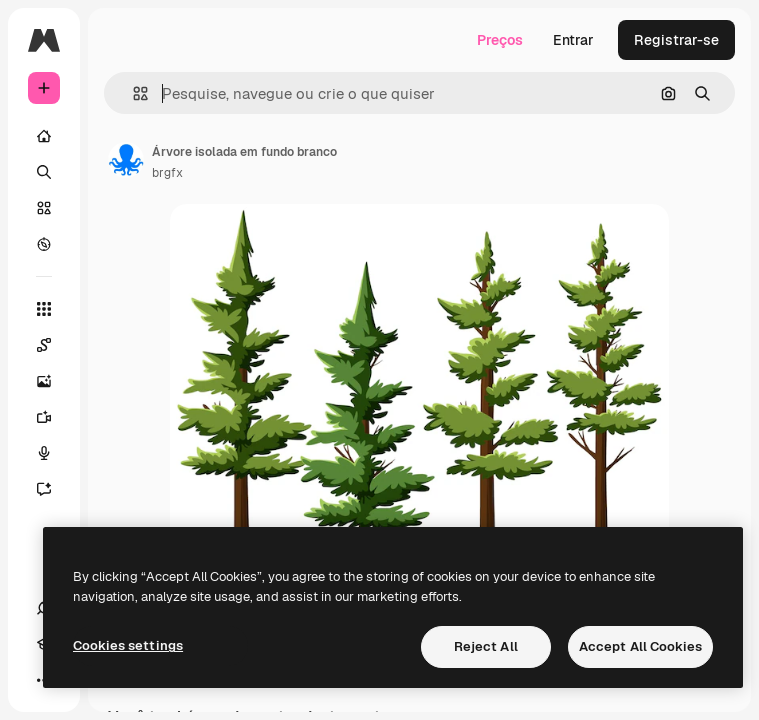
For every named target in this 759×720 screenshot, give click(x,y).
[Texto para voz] (54, 453)
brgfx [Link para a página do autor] (167, 173)
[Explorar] (44, 244)
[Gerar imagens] (54, 381)
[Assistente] (54, 489)
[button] (132, 93)
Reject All (486, 646)
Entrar (573, 40)
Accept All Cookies (640, 646)
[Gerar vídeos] (54, 417)
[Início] (44, 136)
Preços (500, 40)
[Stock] (44, 208)
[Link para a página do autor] (126, 160)
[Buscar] (44, 172)
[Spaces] (54, 345)
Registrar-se (676, 40)
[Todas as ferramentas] (44, 309)
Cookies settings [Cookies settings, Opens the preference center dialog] (128, 645)
